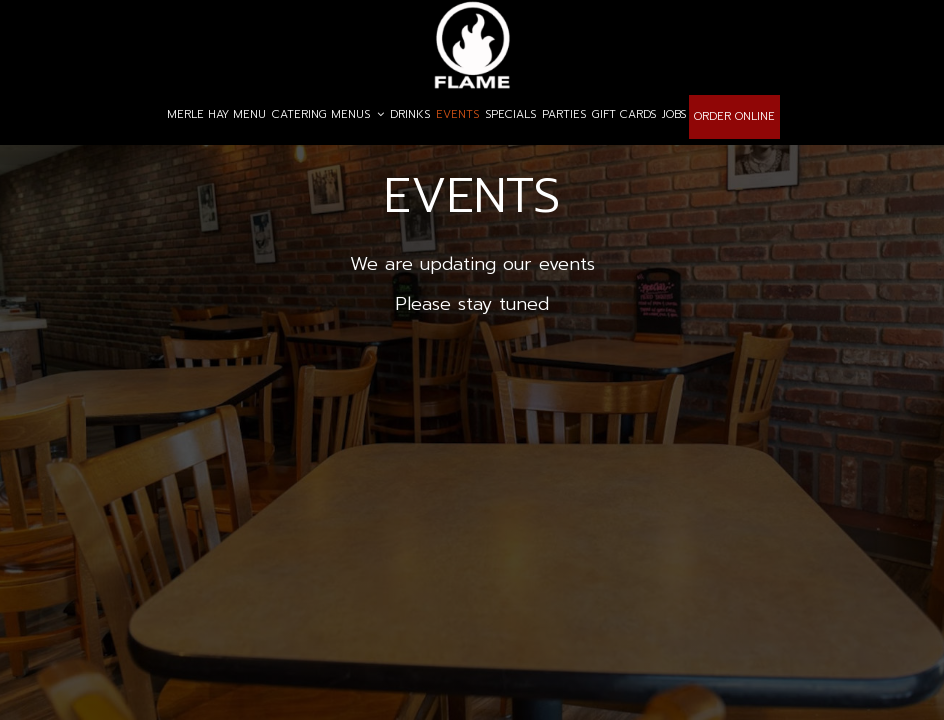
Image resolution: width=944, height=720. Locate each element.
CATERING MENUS (328, 114)
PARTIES (564, 114)
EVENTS (457, 114)
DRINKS (410, 114)
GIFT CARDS (624, 114)
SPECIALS (510, 114)
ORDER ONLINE (734, 116)
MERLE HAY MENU (216, 114)
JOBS (674, 114)
